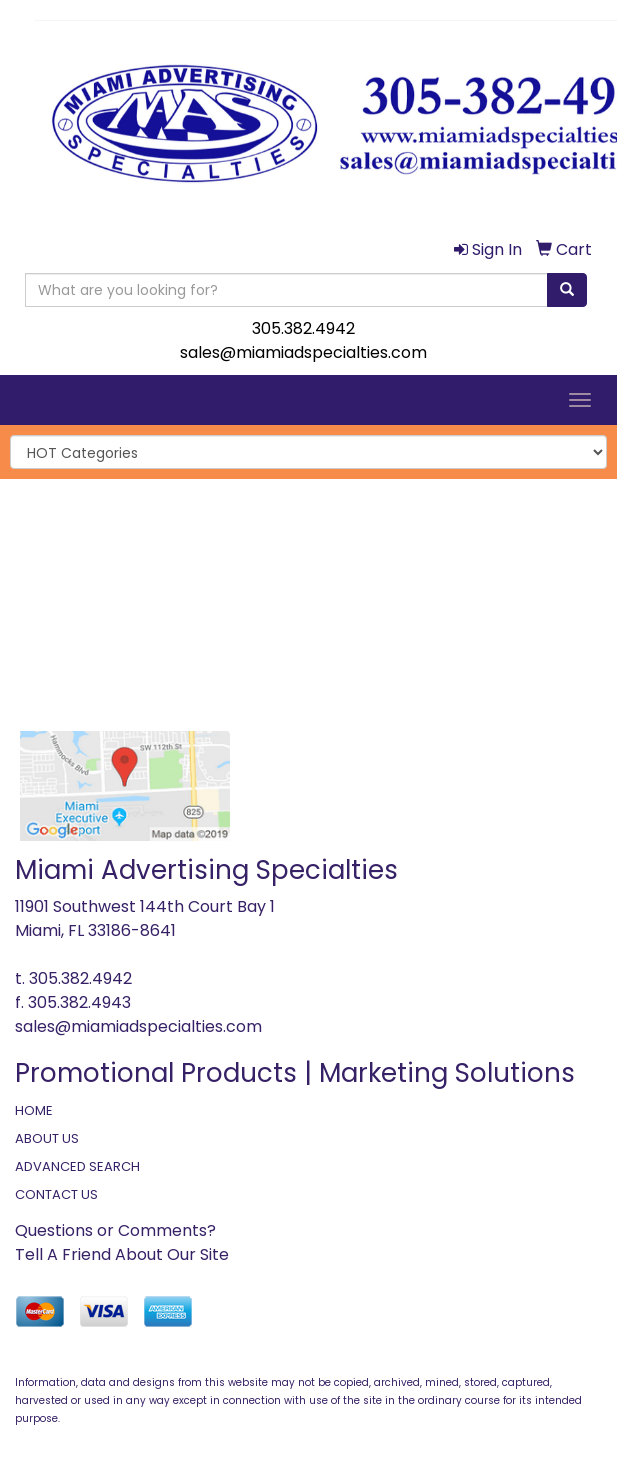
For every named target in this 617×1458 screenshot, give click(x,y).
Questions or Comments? (115, 1230)
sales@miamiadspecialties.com (303, 352)
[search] (567, 290)
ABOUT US (47, 1138)
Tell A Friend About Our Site (122, 1254)
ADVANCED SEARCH (77, 1166)
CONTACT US (56, 1194)
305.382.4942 (303, 328)
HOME (34, 1110)
